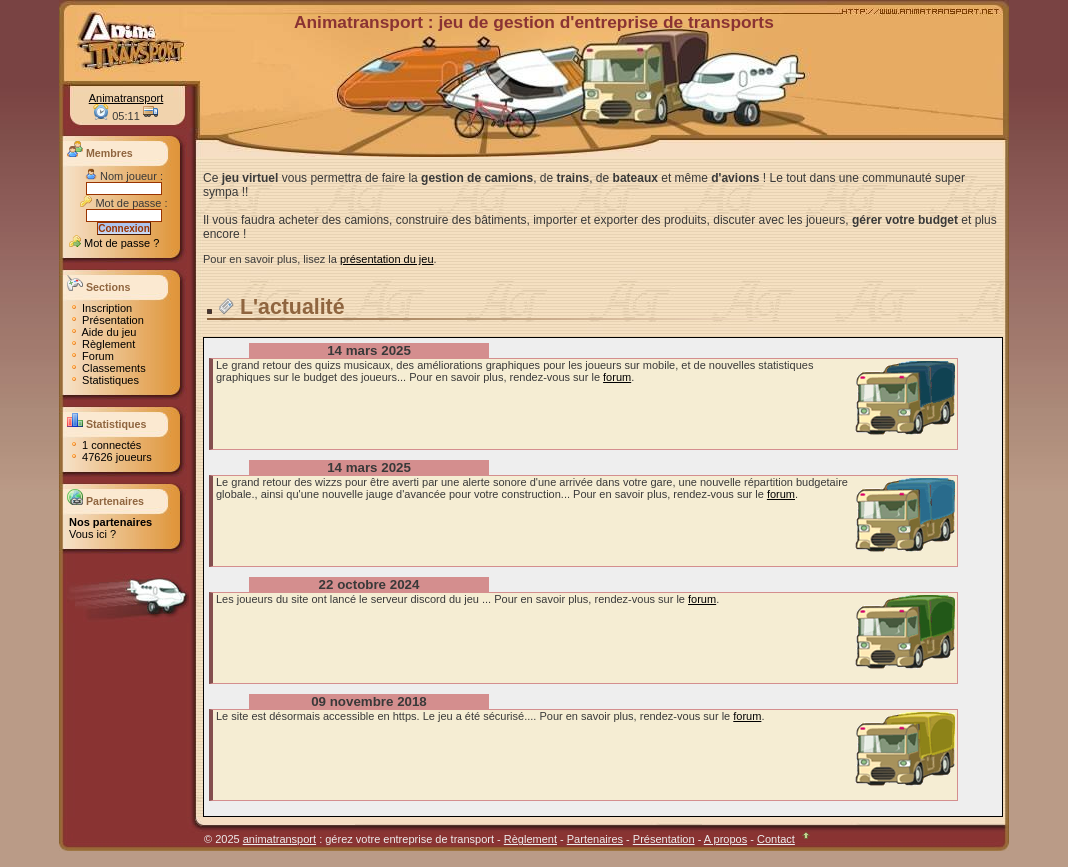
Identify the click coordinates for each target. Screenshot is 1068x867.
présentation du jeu (387, 259)
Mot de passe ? (114, 243)
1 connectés (105, 445)
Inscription (100, 308)
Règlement (102, 344)
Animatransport (126, 98)
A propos (725, 839)
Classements (107, 368)
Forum (91, 356)
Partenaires (595, 839)
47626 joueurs (110, 457)
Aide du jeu (103, 332)
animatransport (279, 839)
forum (617, 377)
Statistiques (104, 380)
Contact (776, 839)
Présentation (106, 320)
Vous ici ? (92, 534)
